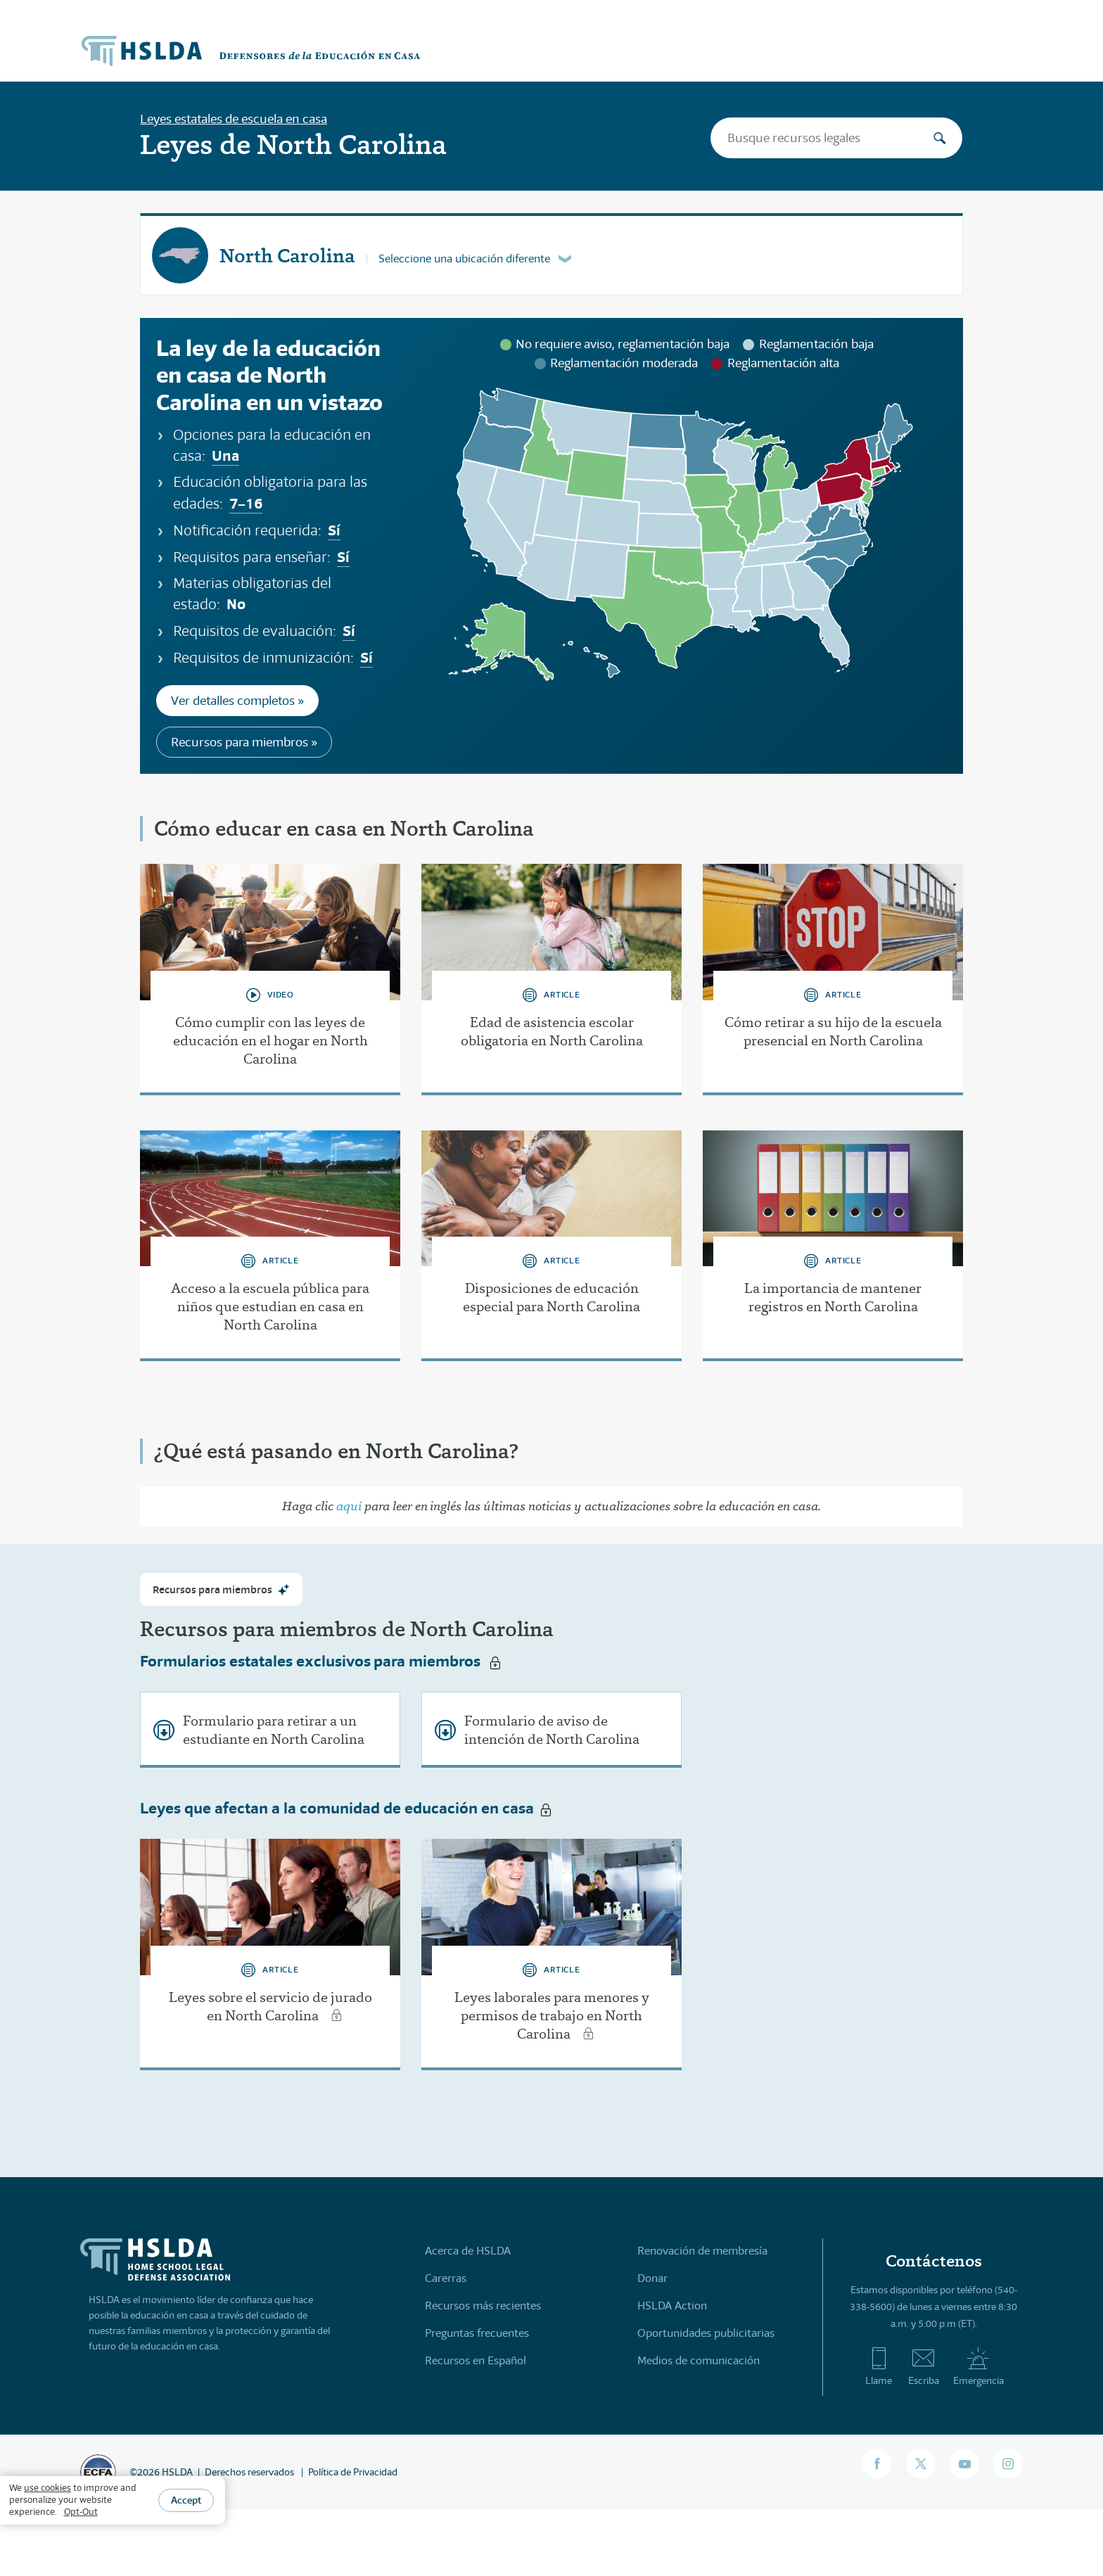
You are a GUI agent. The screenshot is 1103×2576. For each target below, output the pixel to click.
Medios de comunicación (698, 2360)
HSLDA (177, 2472)
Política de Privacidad (352, 2472)
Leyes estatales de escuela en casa (233, 119)
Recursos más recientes (483, 2305)
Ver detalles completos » (237, 700)
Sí (334, 530)
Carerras (445, 2278)
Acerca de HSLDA (468, 2250)
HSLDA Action (672, 2305)
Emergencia (978, 2366)
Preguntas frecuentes (477, 2333)
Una (225, 455)
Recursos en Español (475, 2360)
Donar (652, 2278)
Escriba (923, 2366)
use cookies (47, 2488)
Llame (879, 2366)
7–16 (245, 503)
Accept (186, 2500)
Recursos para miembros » (244, 742)
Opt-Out (81, 2512)
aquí (349, 1506)
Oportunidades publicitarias (705, 2333)
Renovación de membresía (702, 2250)
